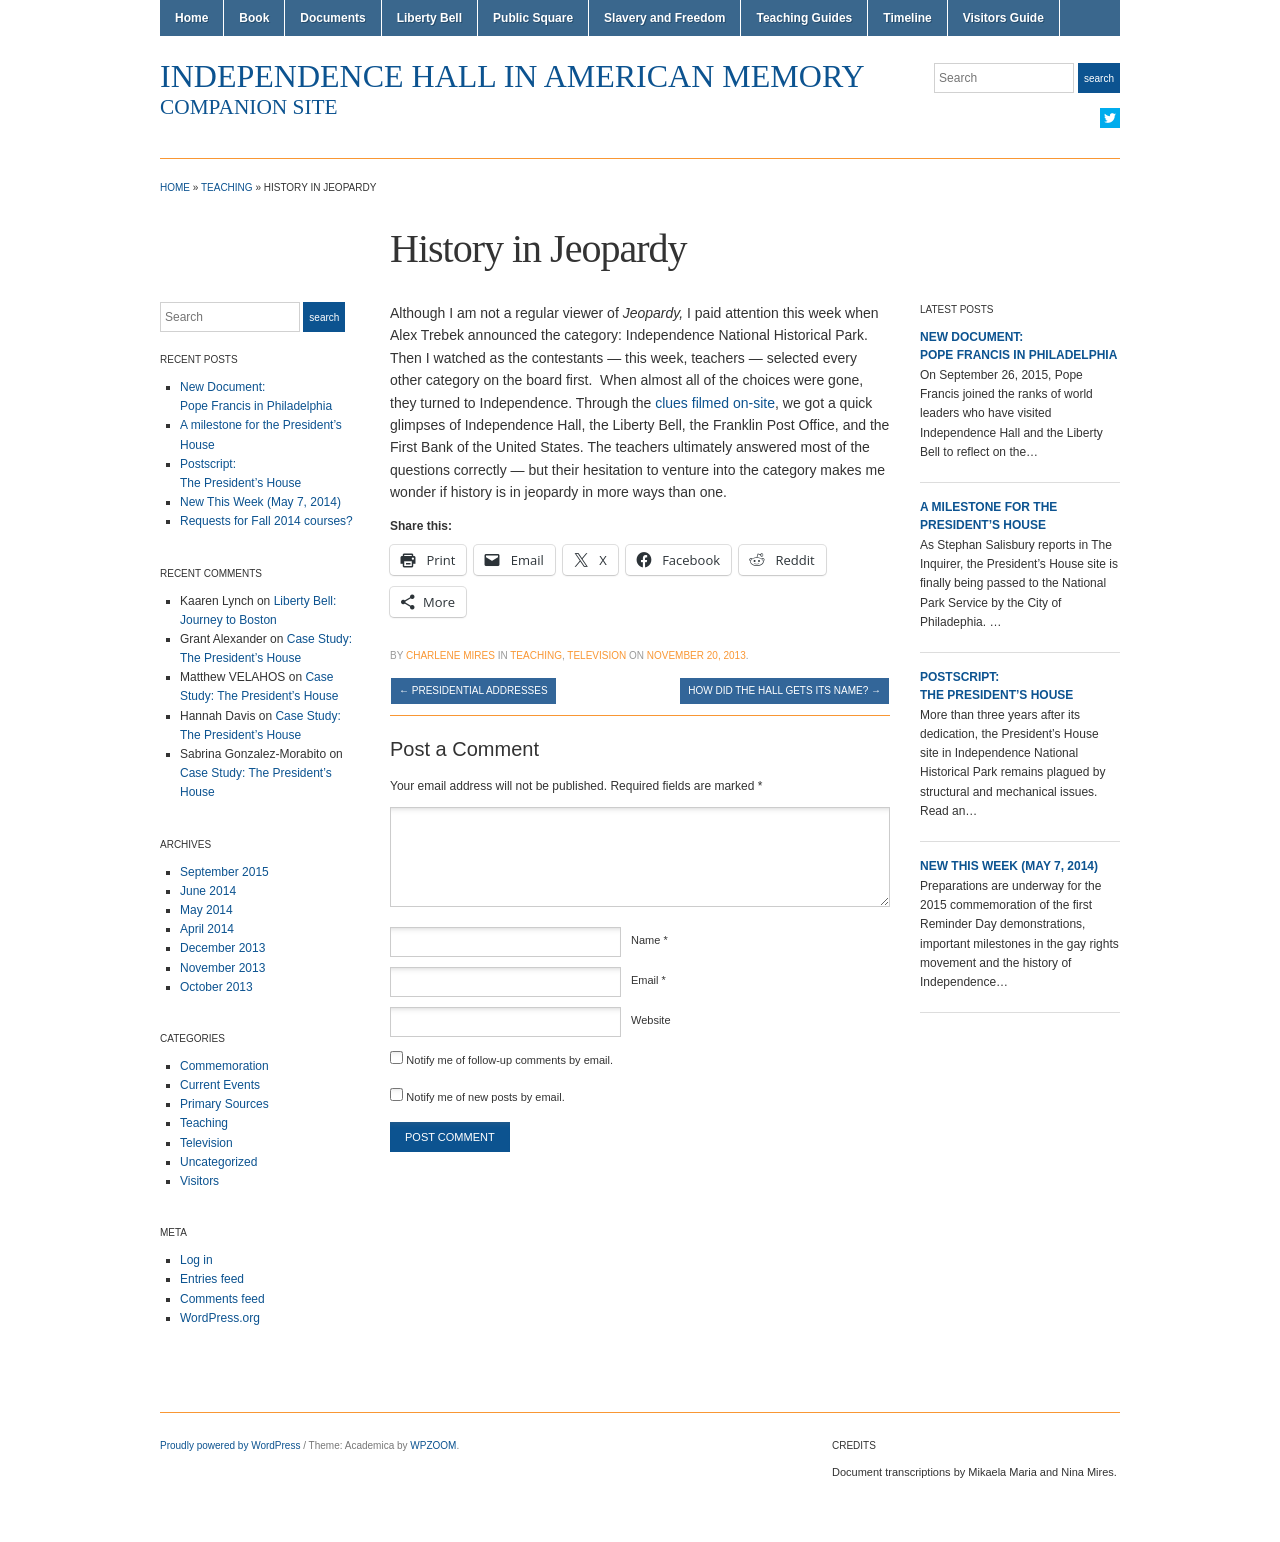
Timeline (907, 18)
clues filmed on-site (715, 403)
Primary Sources (224, 1104)
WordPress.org (220, 1318)
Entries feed (212, 1279)
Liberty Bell (429, 18)
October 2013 (216, 987)
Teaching (227, 187)
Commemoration (224, 1066)
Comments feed (222, 1299)
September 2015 (224, 872)
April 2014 (207, 929)
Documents (332, 18)
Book (254, 18)
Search (1099, 78)
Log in (196, 1260)
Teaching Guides (804, 18)
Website (651, 1020)
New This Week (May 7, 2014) (260, 502)
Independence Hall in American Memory (512, 76)
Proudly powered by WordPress (230, 1445)
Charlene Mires (450, 655)
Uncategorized (218, 1162)
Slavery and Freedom (664, 18)
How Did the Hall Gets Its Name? (784, 690)
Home (191, 18)
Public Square (533, 18)
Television (206, 1143)
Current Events (220, 1085)
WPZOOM (433, 1445)
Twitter (1110, 118)
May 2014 (206, 910)
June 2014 (208, 891)
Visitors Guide (1003, 18)
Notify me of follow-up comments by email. (509, 1060)
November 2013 (222, 968)
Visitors (199, 1181)
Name (649, 940)
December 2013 (222, 948)
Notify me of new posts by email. (485, 1097)
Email (648, 980)
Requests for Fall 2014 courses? (266, 521)
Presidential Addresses (473, 690)
